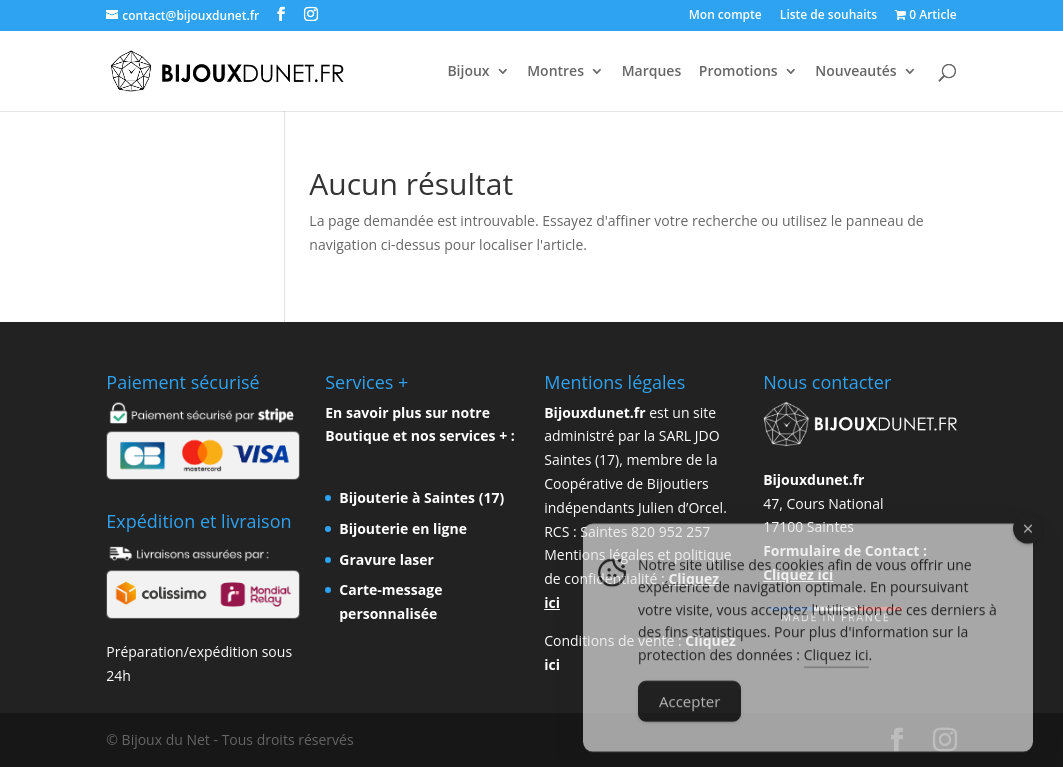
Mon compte (725, 16)
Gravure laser (386, 559)
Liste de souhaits (828, 16)
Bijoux (468, 72)
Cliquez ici (836, 672)
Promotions (738, 72)
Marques (652, 72)
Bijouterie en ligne (403, 528)
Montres (555, 72)
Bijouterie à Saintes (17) (421, 497)
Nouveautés (855, 72)
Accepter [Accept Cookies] (689, 719)
